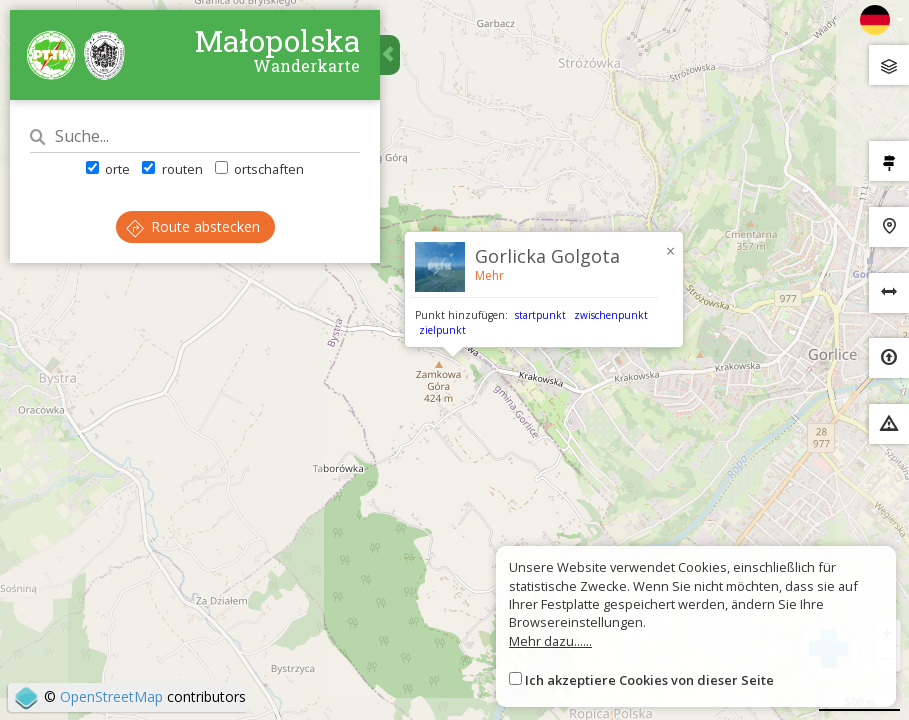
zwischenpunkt (611, 315)
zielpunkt (442, 330)
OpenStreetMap (111, 696)
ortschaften (259, 169)
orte (108, 169)
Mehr (489, 275)
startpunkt (540, 315)
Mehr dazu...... (550, 641)
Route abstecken (193, 226)
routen (172, 169)
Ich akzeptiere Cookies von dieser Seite (649, 680)
